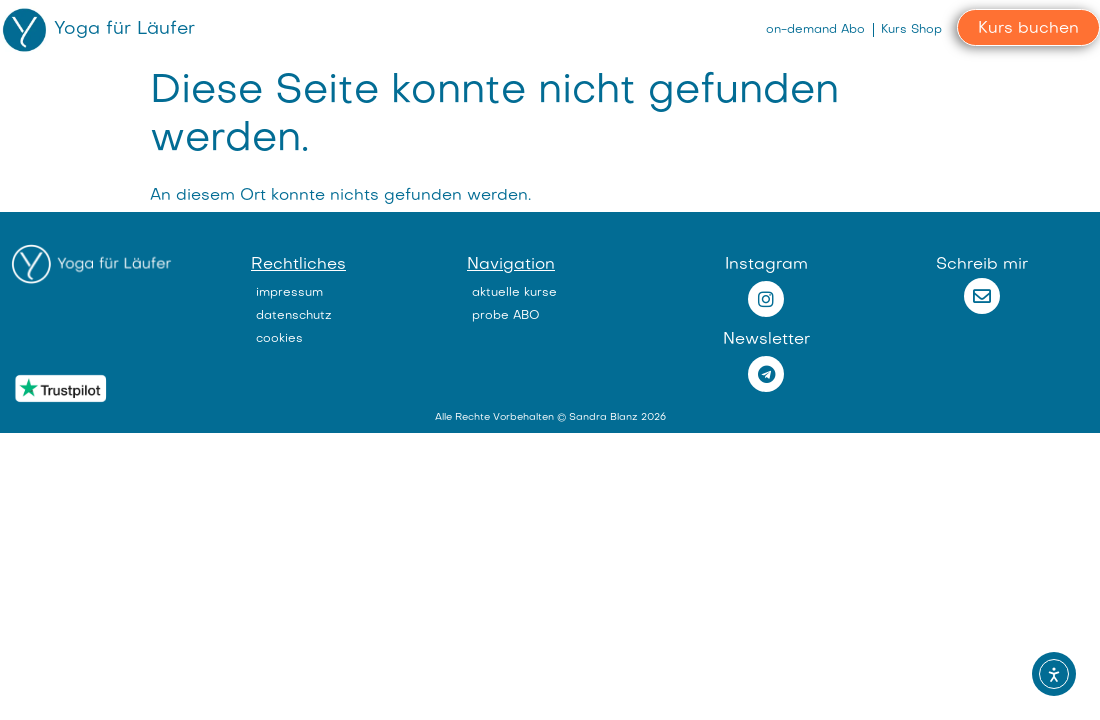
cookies (279, 339)
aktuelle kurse (514, 293)
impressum (289, 293)
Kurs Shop (911, 30)
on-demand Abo (815, 30)
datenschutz (294, 316)
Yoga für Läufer (124, 29)
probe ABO (506, 316)
